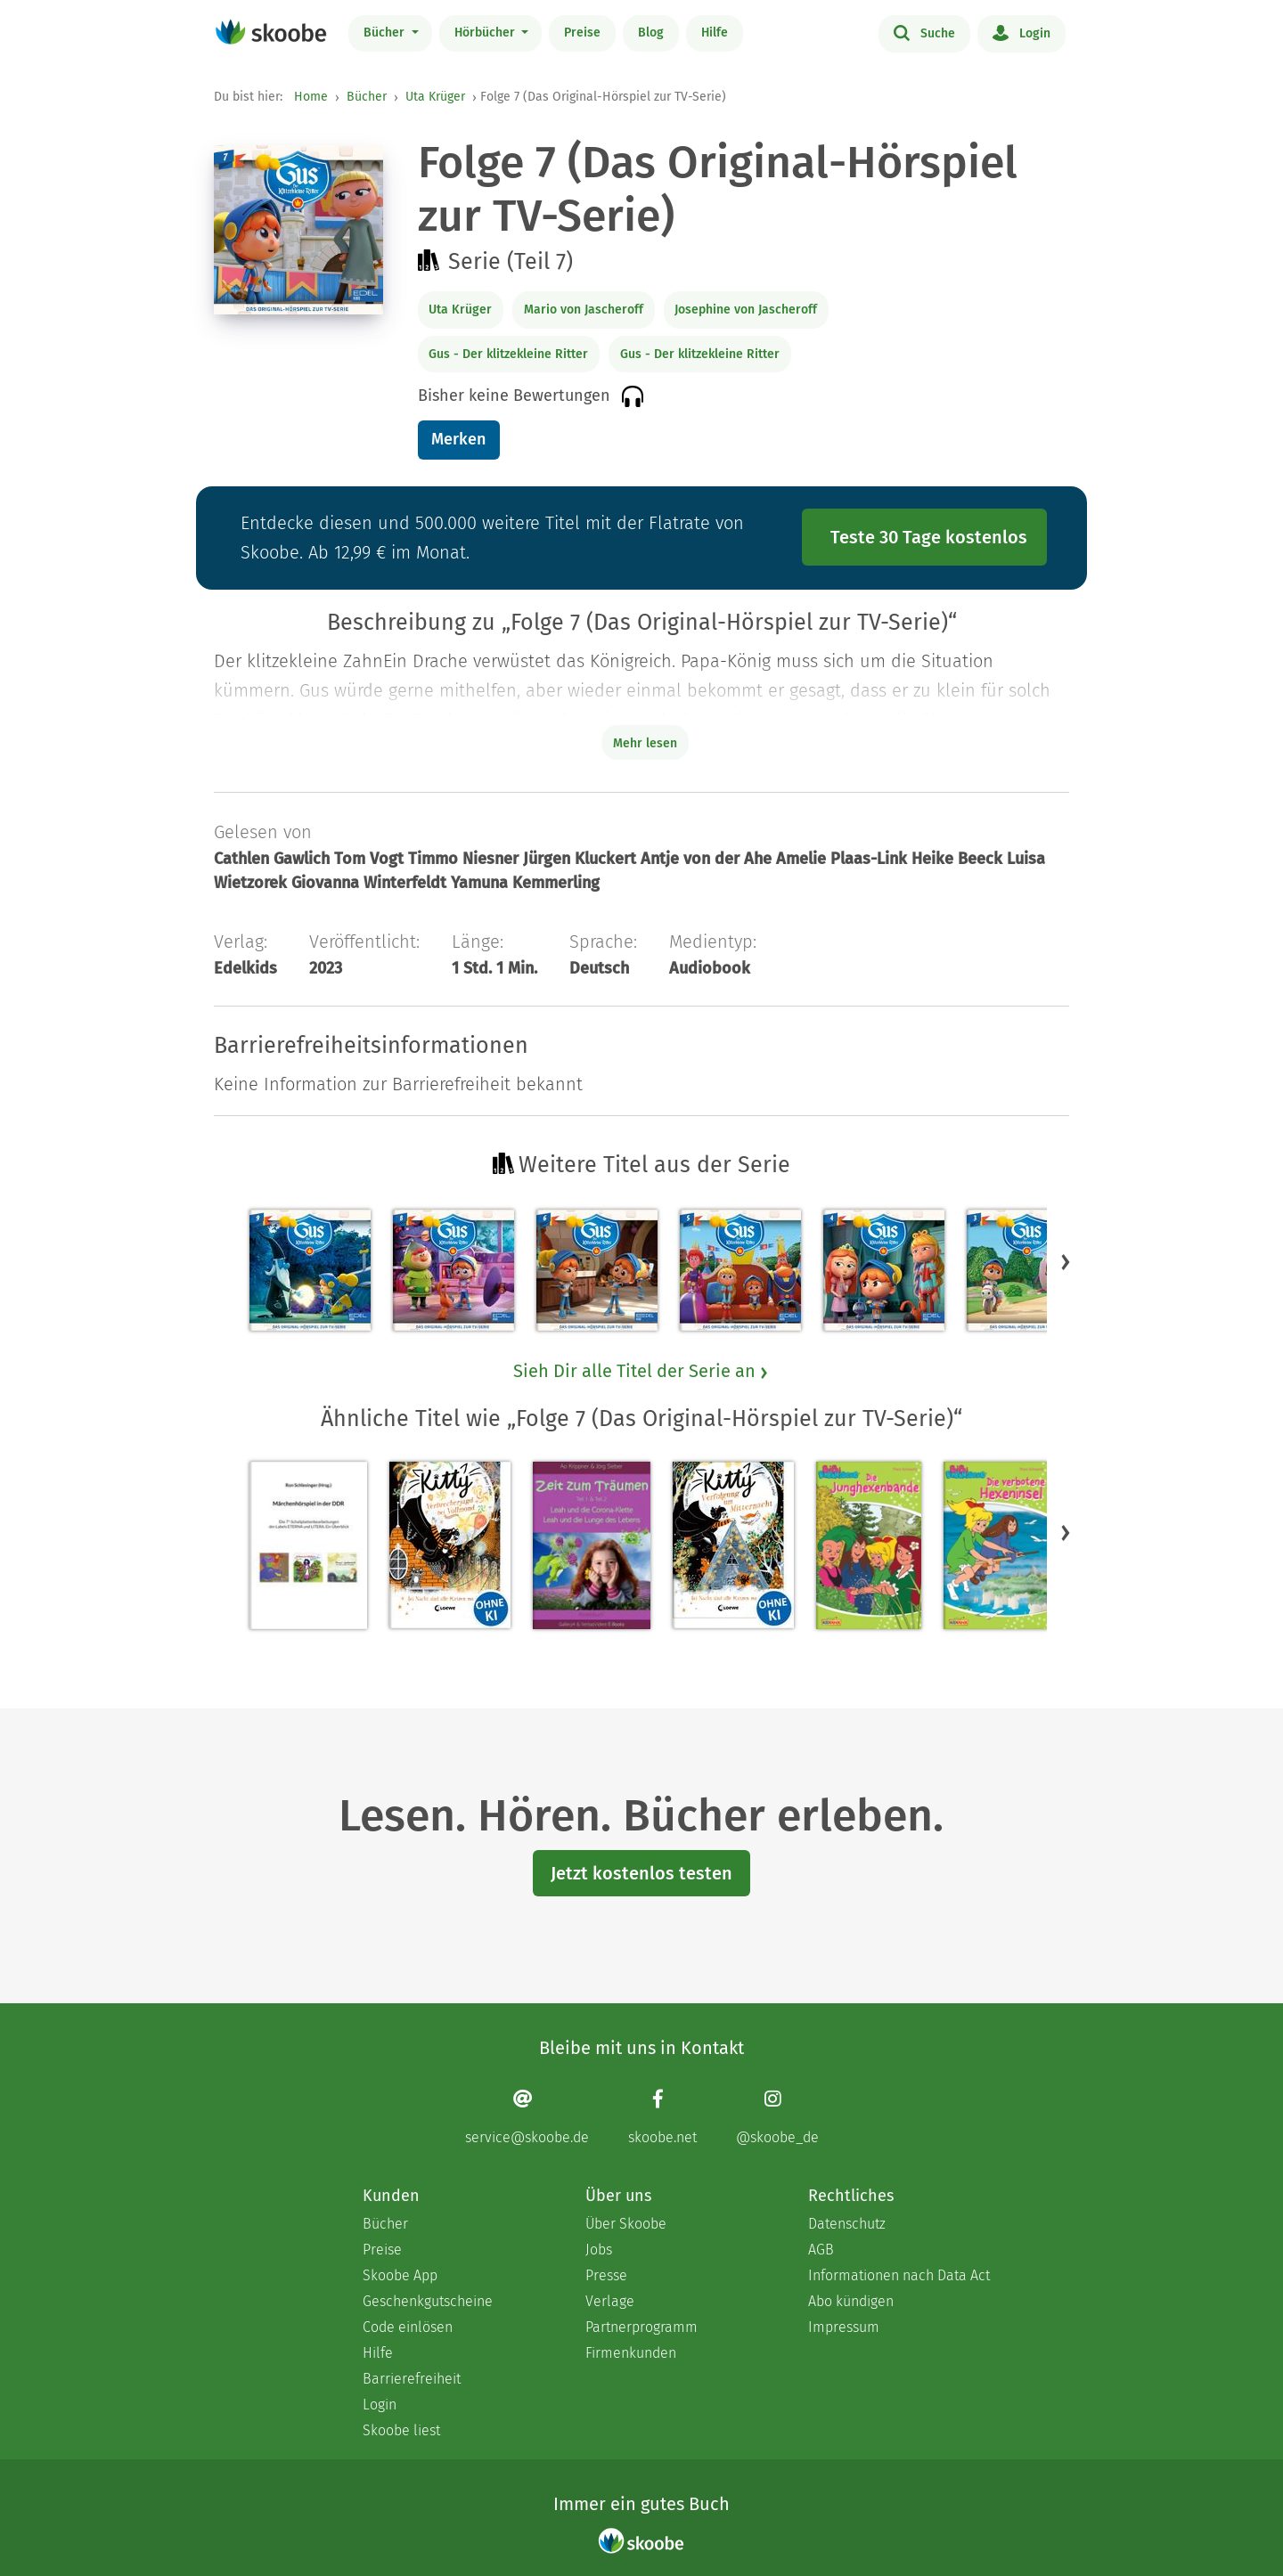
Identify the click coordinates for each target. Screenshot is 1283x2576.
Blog (651, 32)
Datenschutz (847, 2223)
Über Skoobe (625, 2223)
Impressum (843, 2327)
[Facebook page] (662, 2116)
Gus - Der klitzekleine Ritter (508, 354)
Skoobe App (400, 2275)
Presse (606, 2275)
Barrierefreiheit (412, 2378)
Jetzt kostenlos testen (641, 1873)
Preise (582, 32)
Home (311, 96)
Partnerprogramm (641, 2327)
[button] (1066, 1261)
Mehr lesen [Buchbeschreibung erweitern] (645, 743)
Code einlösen (408, 2327)
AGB (821, 2249)
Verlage (609, 2301)
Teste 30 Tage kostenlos (928, 537)
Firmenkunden (630, 2352)
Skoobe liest (401, 2430)
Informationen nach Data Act (899, 2275)
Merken (458, 439)
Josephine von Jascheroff (745, 309)
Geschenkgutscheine (428, 2301)
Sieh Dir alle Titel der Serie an (641, 1371)
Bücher (386, 32)
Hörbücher (486, 32)
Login (1021, 32)
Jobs (598, 2249)
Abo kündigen (851, 2301)
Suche (924, 32)
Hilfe (714, 32)
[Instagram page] (777, 2116)
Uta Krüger (435, 96)
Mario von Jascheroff (583, 309)
